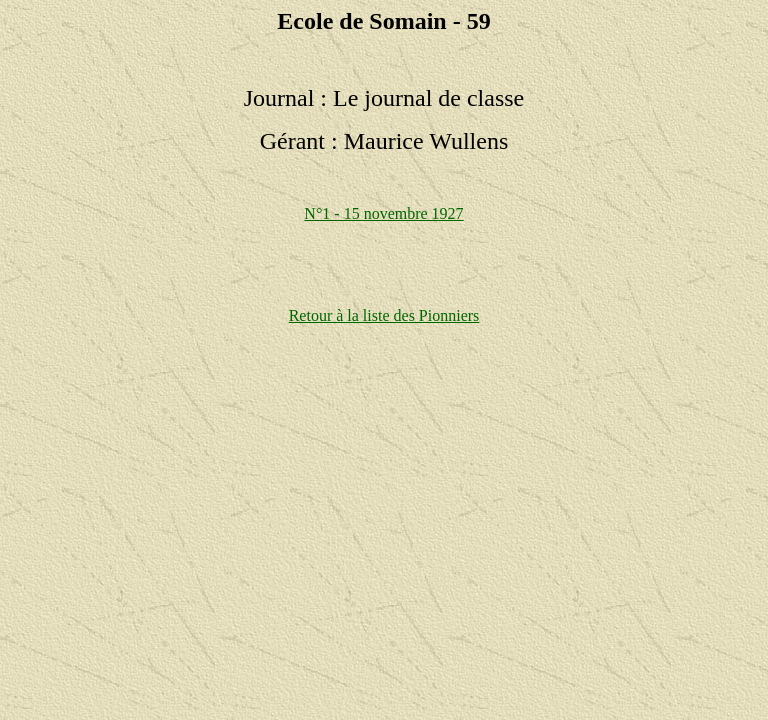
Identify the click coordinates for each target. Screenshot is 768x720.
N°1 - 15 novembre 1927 (383, 213)
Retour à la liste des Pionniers (384, 315)
